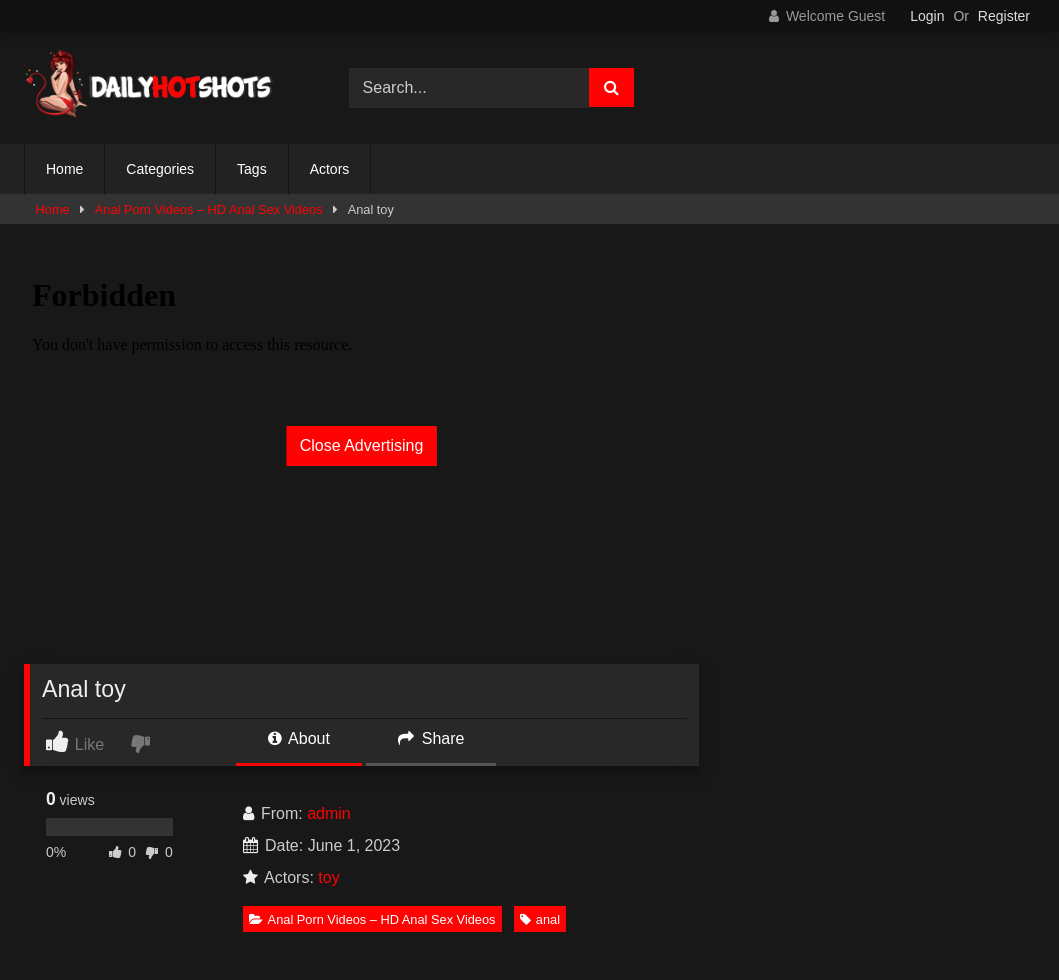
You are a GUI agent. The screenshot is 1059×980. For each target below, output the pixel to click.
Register (1004, 16)
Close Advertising (362, 445)
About (299, 738)
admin (329, 813)
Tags (252, 169)
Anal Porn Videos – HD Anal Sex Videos (209, 209)
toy (328, 877)
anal (540, 919)
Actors (330, 169)
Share (431, 738)
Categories (160, 169)
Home (64, 169)
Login (927, 16)
